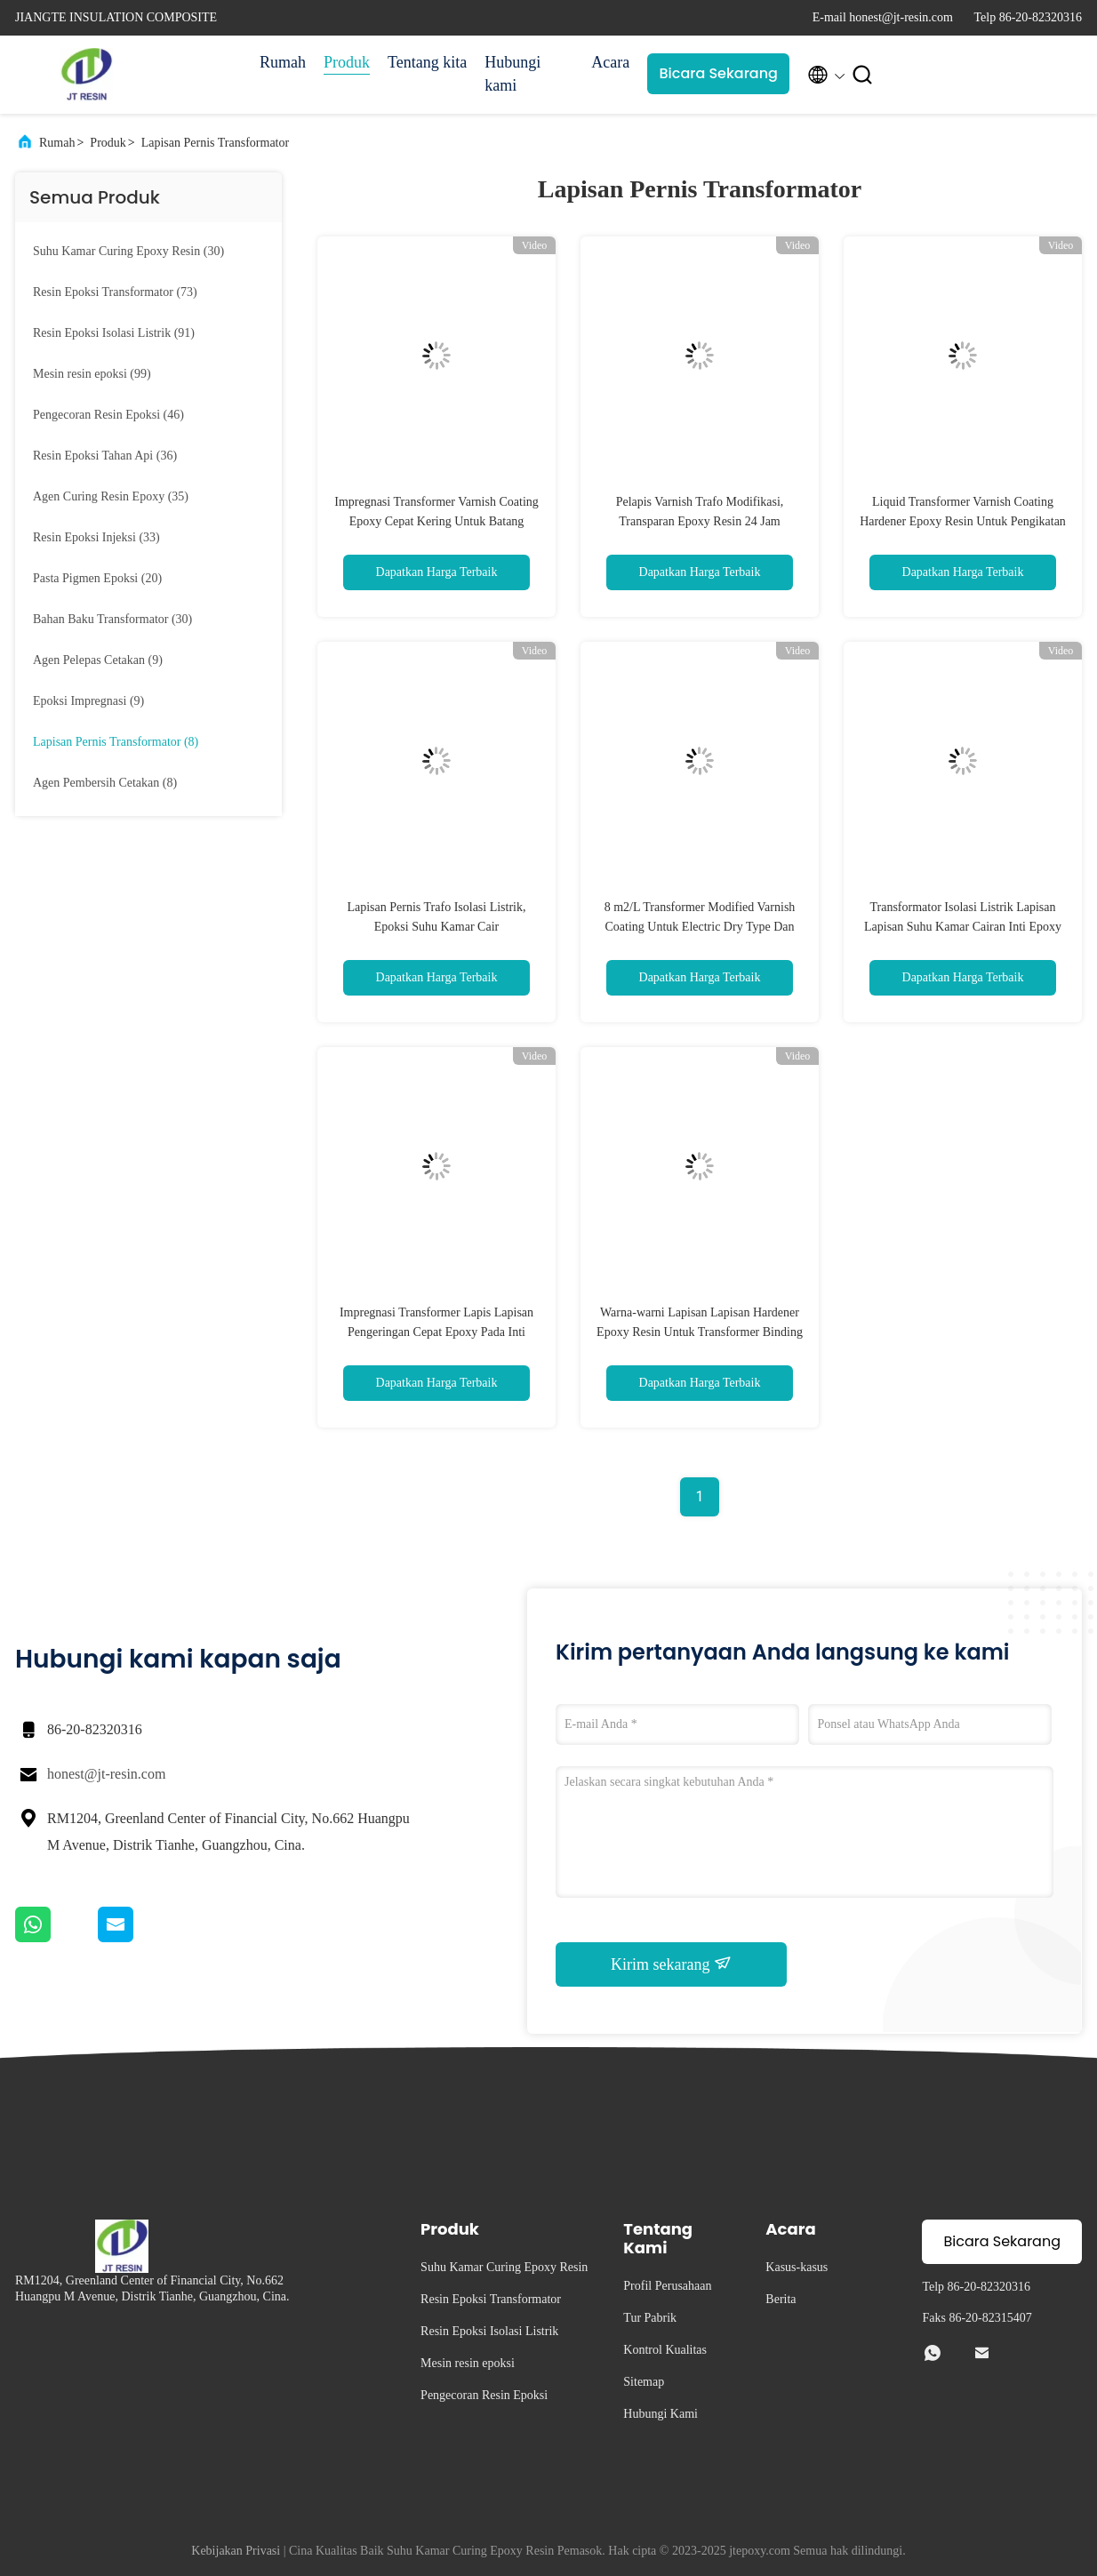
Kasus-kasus (796, 2267)
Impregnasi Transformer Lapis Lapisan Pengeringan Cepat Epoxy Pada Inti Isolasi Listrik (436, 1332)
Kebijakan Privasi (235, 2550)
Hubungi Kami (660, 2413)
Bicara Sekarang (719, 73)
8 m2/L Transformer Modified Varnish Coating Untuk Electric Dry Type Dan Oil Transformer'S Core (700, 926)
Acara (610, 62)
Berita (780, 2299)
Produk (347, 62)
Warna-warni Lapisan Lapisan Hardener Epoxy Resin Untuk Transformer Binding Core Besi (700, 1332)
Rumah (283, 62)
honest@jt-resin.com (106, 1773)
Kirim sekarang (671, 1963)
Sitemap (643, 2381)
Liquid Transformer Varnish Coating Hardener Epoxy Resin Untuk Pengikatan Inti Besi (963, 521)
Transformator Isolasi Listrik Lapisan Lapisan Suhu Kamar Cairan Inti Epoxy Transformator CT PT (962, 926)
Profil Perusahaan (667, 2285)
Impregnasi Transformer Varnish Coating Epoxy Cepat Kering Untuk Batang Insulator (436, 521)
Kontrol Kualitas (665, 2349)
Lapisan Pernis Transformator (215, 142)
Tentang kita (427, 62)
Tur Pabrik (650, 2317)
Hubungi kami (512, 73)
